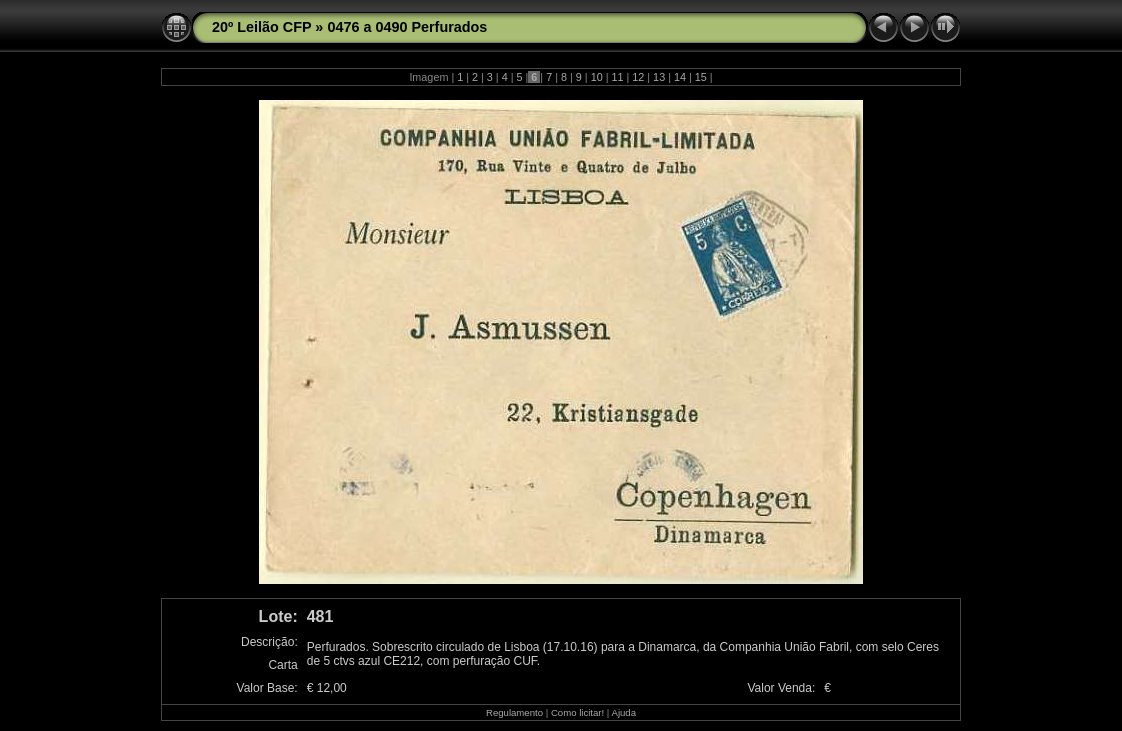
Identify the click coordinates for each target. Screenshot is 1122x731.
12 (638, 77)
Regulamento (514, 712)
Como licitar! (577, 712)
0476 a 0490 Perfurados (407, 27)
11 (617, 77)
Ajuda (623, 712)
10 (597, 77)
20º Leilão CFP (261, 27)
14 (680, 77)
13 (659, 77)
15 (701, 77)
